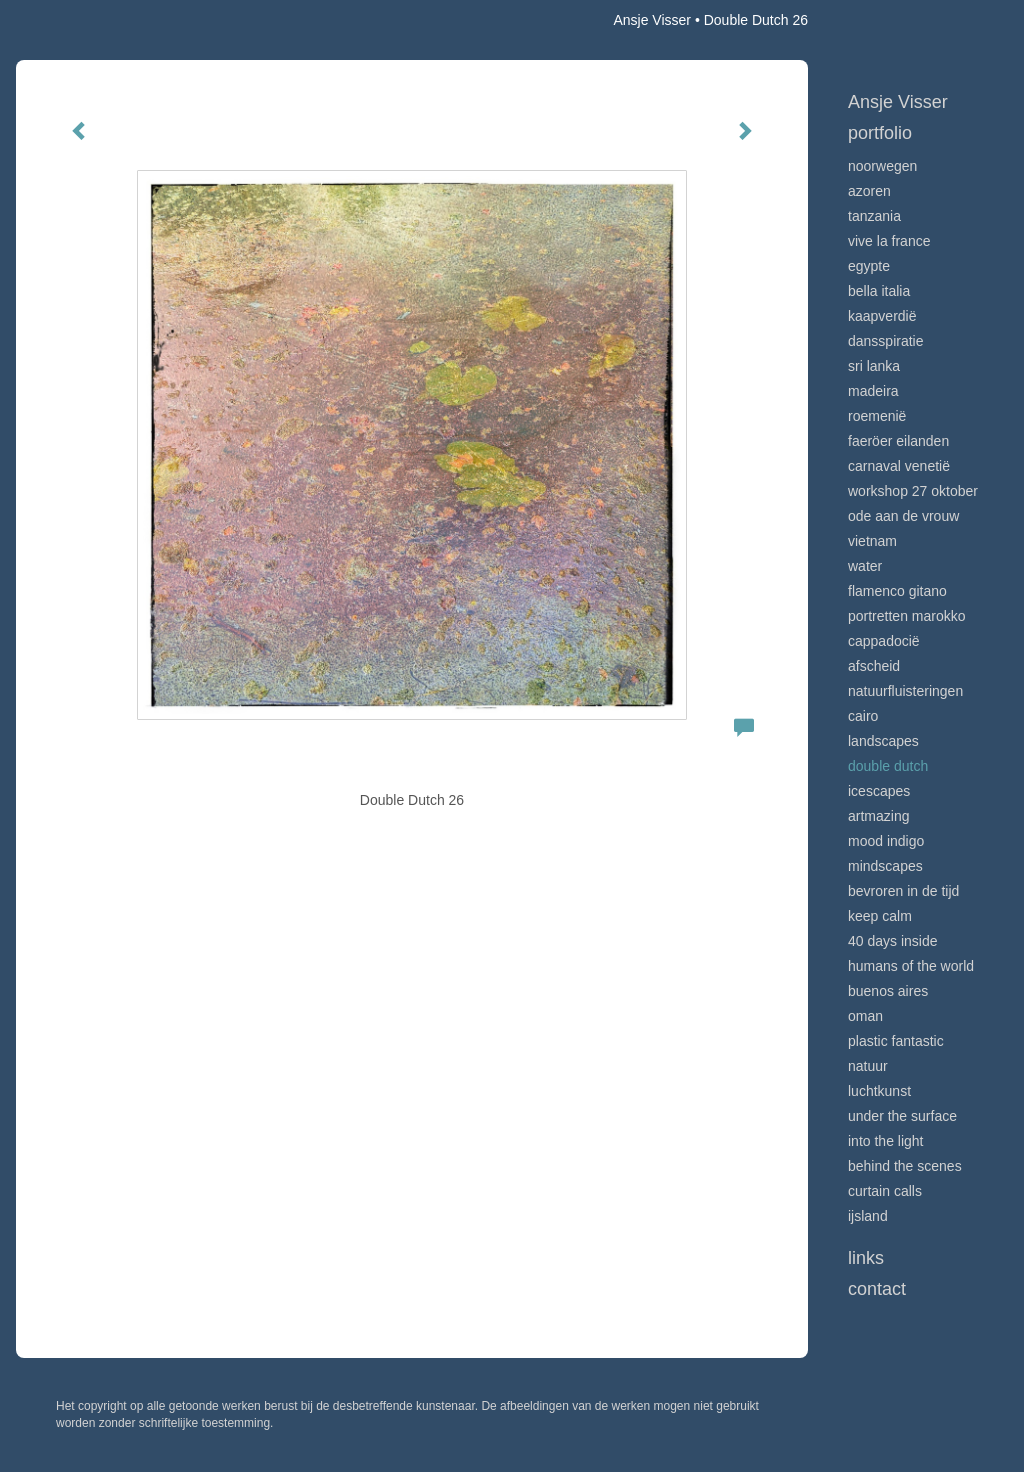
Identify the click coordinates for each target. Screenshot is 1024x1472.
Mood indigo (886, 841)
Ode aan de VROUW (903, 516)
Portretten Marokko (907, 616)
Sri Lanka (874, 366)
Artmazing (878, 816)
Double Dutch (888, 766)
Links (866, 1258)
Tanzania (874, 216)
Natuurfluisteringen (905, 691)
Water (865, 566)
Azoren (869, 191)
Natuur (868, 1066)
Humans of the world (911, 966)
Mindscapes (885, 866)
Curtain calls (885, 1191)
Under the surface (902, 1116)
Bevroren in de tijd (903, 891)
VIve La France (889, 241)
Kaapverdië (882, 316)
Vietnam (872, 541)
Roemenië (877, 416)
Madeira (873, 391)
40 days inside (893, 941)
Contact (877, 1289)
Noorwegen (882, 166)
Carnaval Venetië (899, 466)
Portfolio (880, 133)
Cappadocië (884, 641)
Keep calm (880, 916)
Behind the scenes (905, 1166)
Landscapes (883, 741)
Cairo (863, 716)
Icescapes (879, 791)
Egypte (869, 266)
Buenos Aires (888, 991)
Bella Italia (879, 291)
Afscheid (874, 666)
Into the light (886, 1141)
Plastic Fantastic (896, 1041)
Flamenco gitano (897, 591)
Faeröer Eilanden (898, 441)
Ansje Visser (652, 20)
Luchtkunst (879, 1091)
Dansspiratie (886, 341)
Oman (865, 1016)
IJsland (868, 1216)
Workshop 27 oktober (913, 491)
